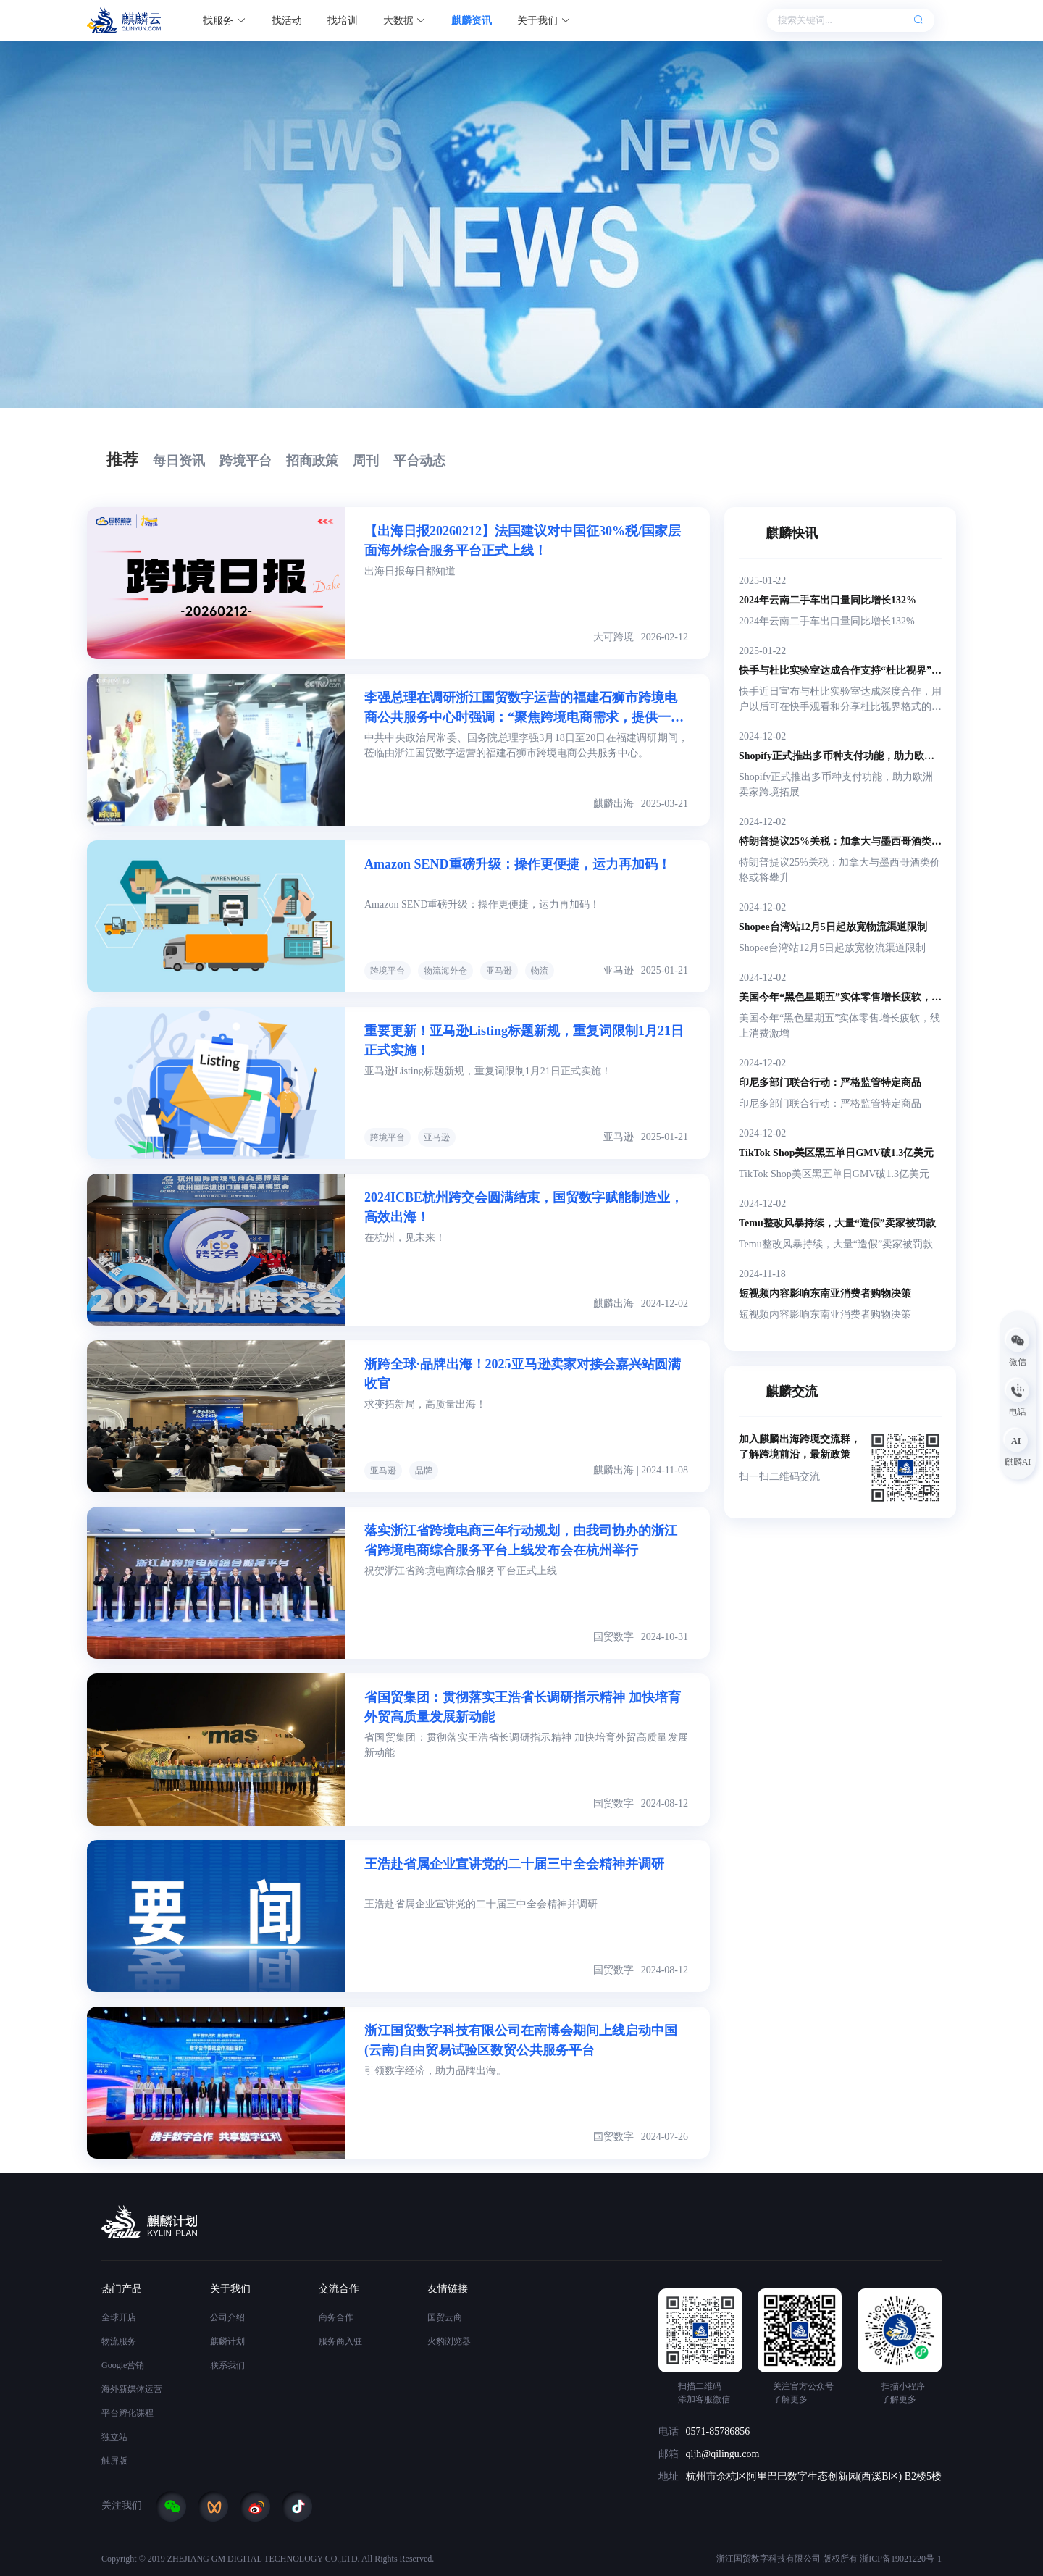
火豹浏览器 (449, 2341)
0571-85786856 (718, 2431)
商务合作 (336, 2317)
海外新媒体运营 (131, 2389)
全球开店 (118, 2317)
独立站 (114, 2437)
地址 (668, 2476)
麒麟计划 (227, 2341)
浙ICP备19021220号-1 (901, 2559)
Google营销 (122, 2365)
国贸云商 (444, 2317)
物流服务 (118, 2341)
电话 (668, 2431)
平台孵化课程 (127, 2413)
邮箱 (668, 2454)
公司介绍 (227, 2317)
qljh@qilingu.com (723, 2454)
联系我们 (227, 2365)
